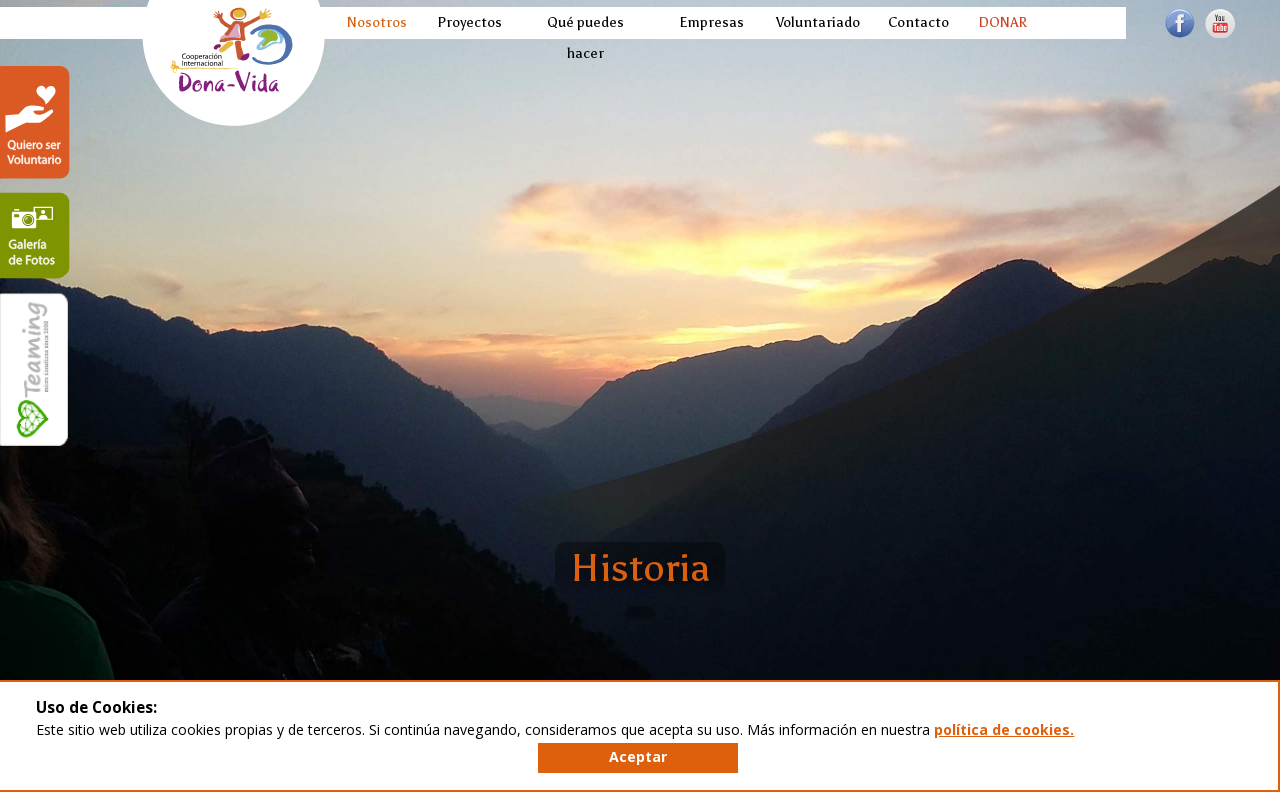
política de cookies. (1004, 729)
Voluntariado (814, 22)
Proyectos (466, 22)
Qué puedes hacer (585, 38)
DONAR (1000, 22)
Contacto (916, 22)
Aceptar (638, 756)
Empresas (708, 22)
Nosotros (374, 22)
